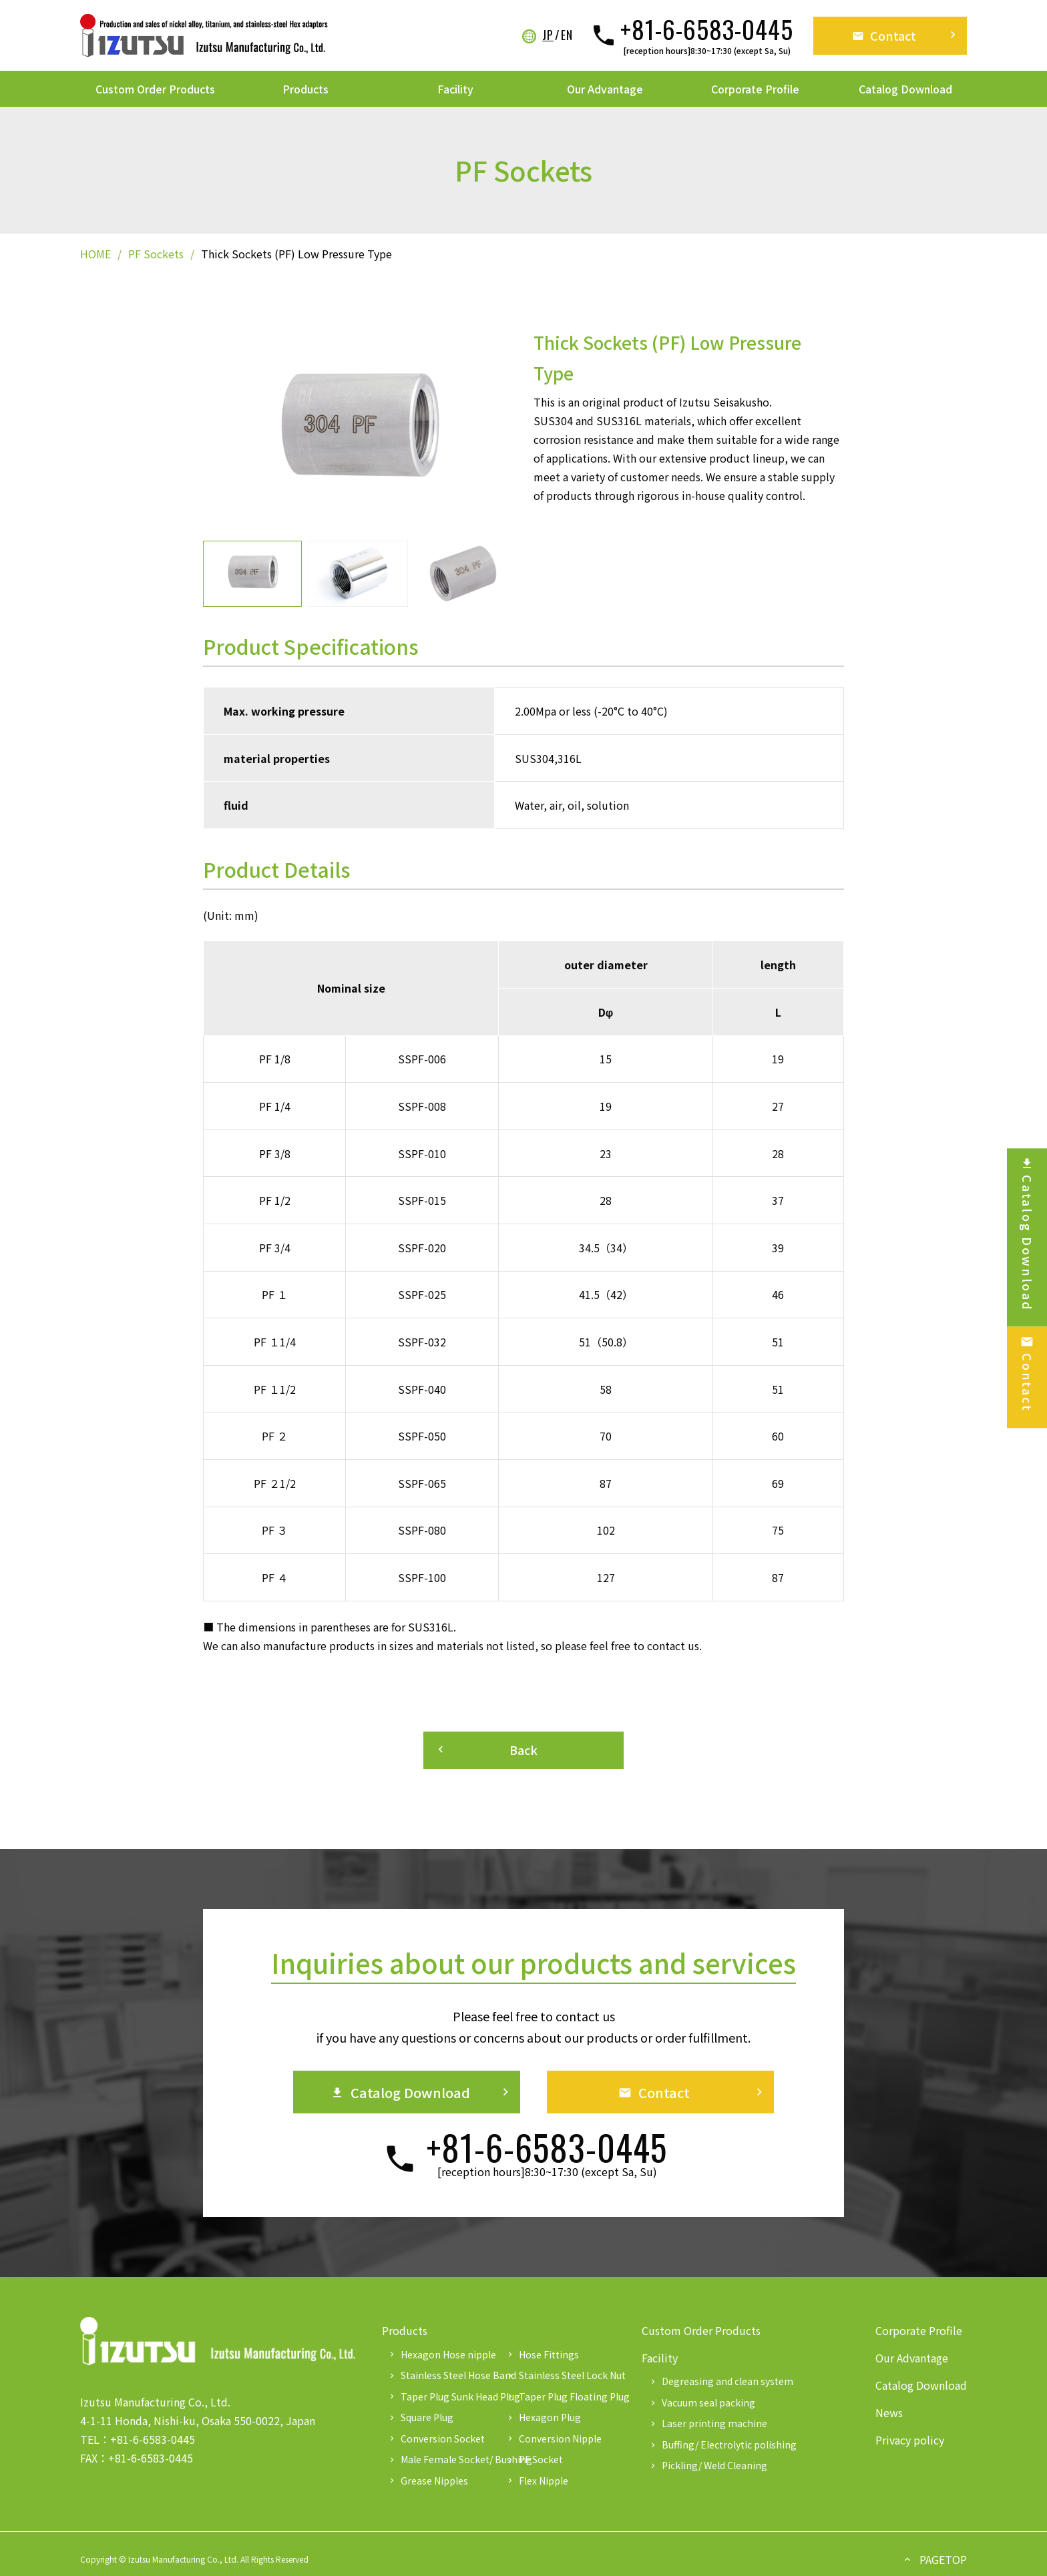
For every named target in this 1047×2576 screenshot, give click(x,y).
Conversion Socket (436, 2438)
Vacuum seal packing (701, 2402)
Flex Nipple (536, 2480)
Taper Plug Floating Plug (560, 2396)
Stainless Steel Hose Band (442, 2375)
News (889, 2412)
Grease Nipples (427, 2480)
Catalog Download (905, 89)
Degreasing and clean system (720, 2381)
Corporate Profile (755, 89)
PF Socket (534, 2459)
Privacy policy (909, 2440)
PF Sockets (156, 254)
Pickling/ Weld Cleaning (707, 2465)
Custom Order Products (155, 89)
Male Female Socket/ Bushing (442, 2459)
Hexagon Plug (543, 2417)
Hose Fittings (542, 2354)
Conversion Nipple (553, 2438)
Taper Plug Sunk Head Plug (442, 2396)
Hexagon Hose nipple (441, 2354)
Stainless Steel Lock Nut (560, 2375)
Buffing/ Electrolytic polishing (722, 2444)
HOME (95, 254)
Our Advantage (605, 89)
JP (548, 35)
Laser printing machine (707, 2423)
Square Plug (420, 2417)
